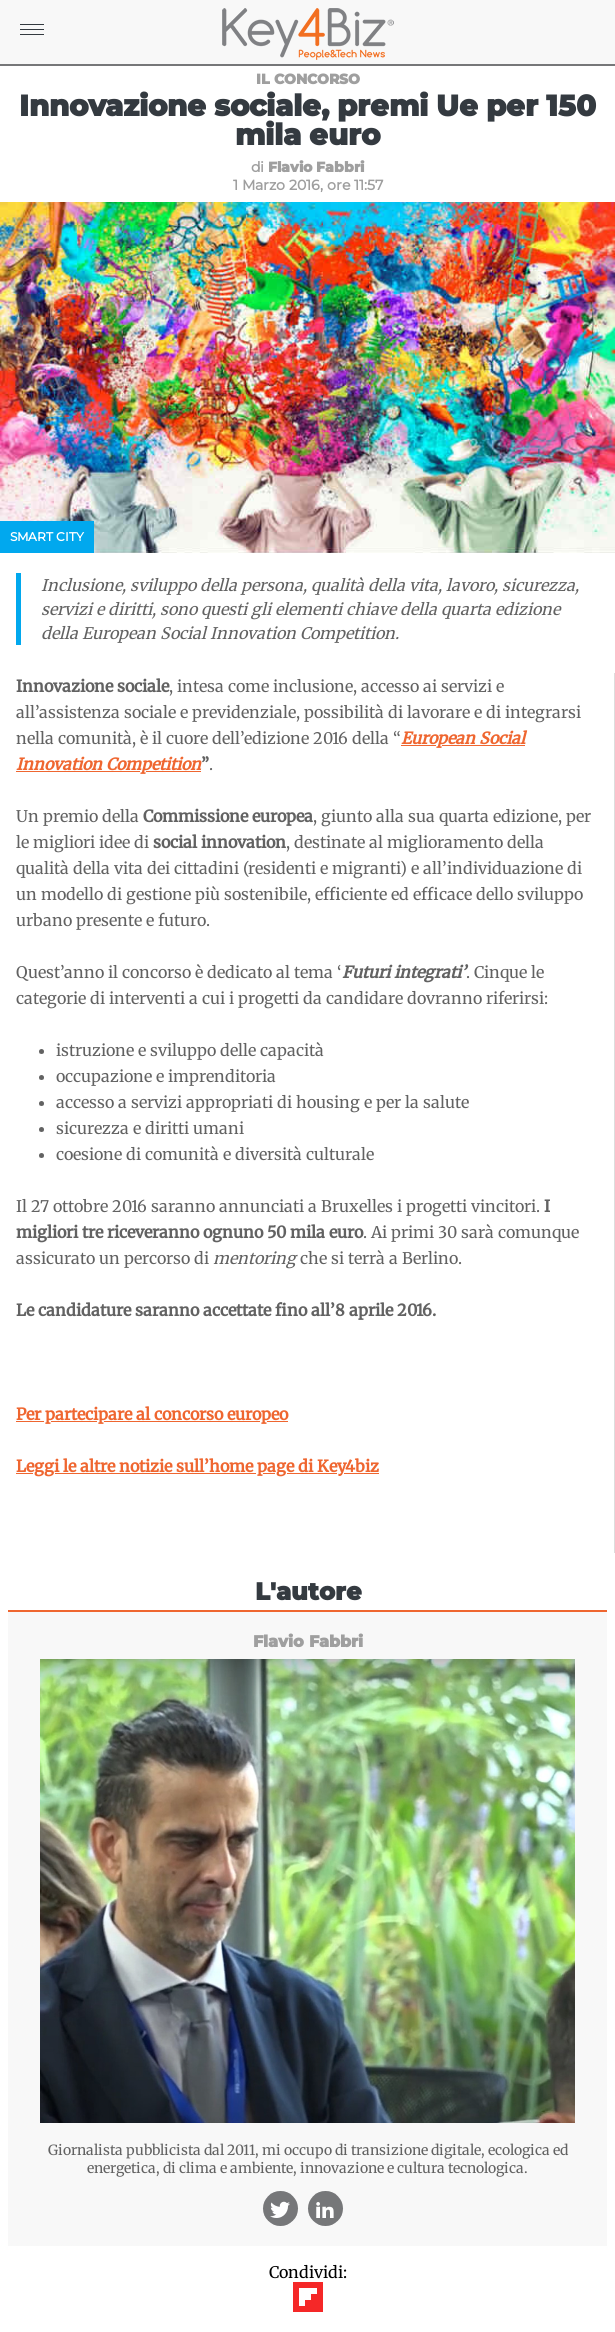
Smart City (47, 536)
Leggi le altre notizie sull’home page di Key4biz (197, 1466)
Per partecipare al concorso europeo (152, 1414)
